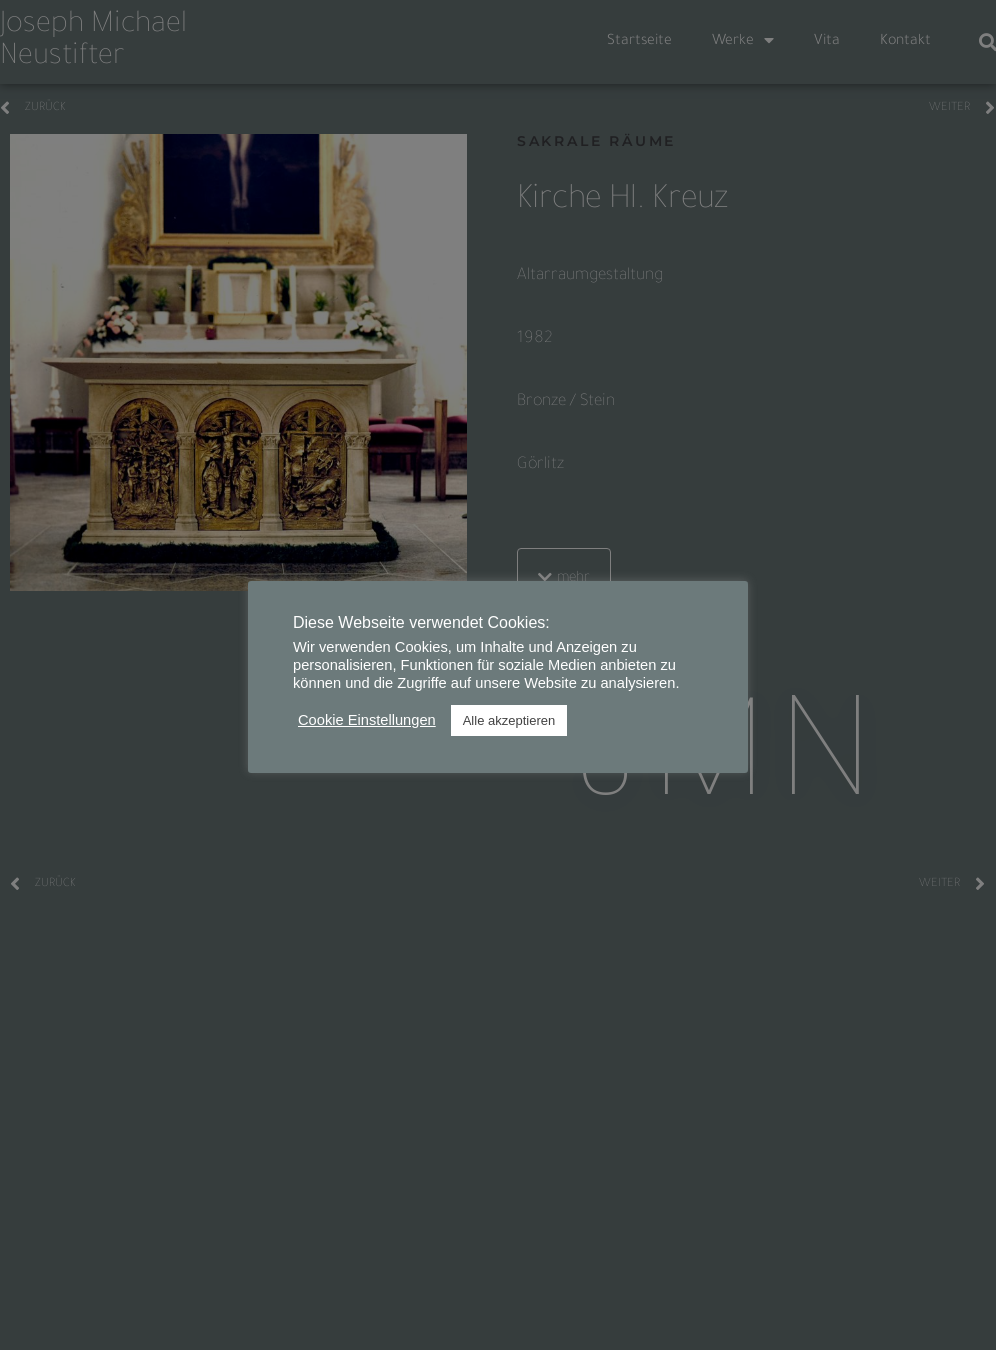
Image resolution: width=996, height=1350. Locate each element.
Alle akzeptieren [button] (509, 720)
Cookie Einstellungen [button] (367, 720)
